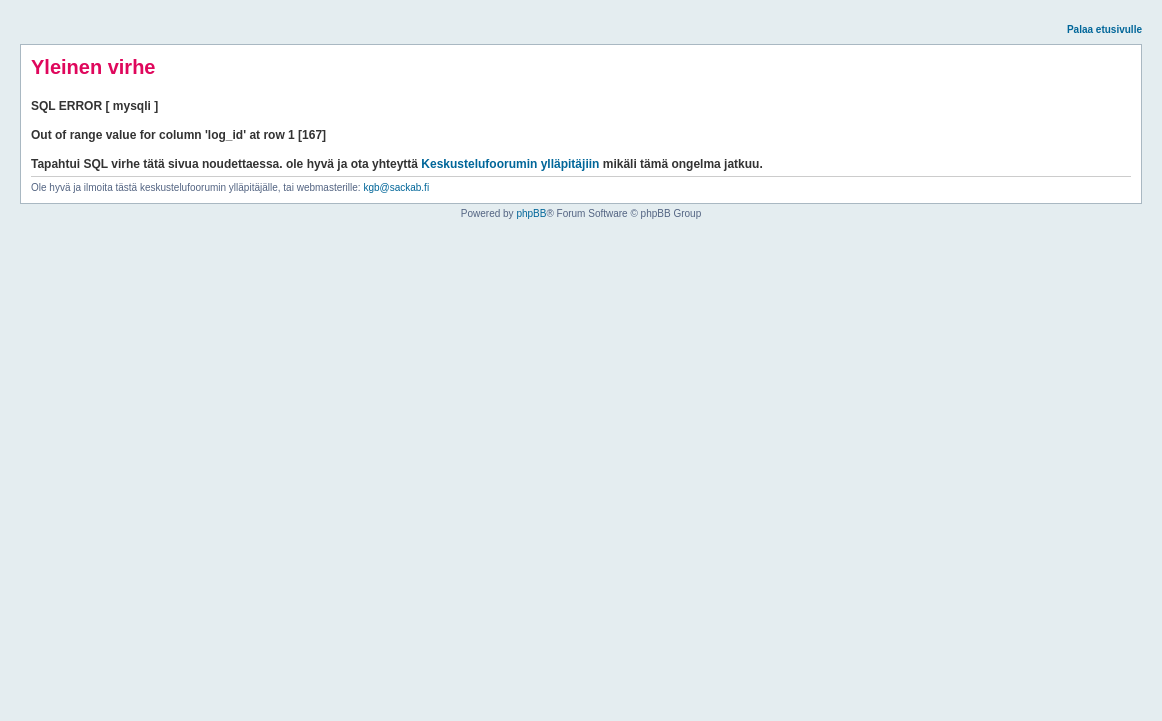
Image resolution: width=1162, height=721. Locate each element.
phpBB (531, 213)
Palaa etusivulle (1104, 29)
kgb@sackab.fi (396, 187)
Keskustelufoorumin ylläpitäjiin (510, 164)
